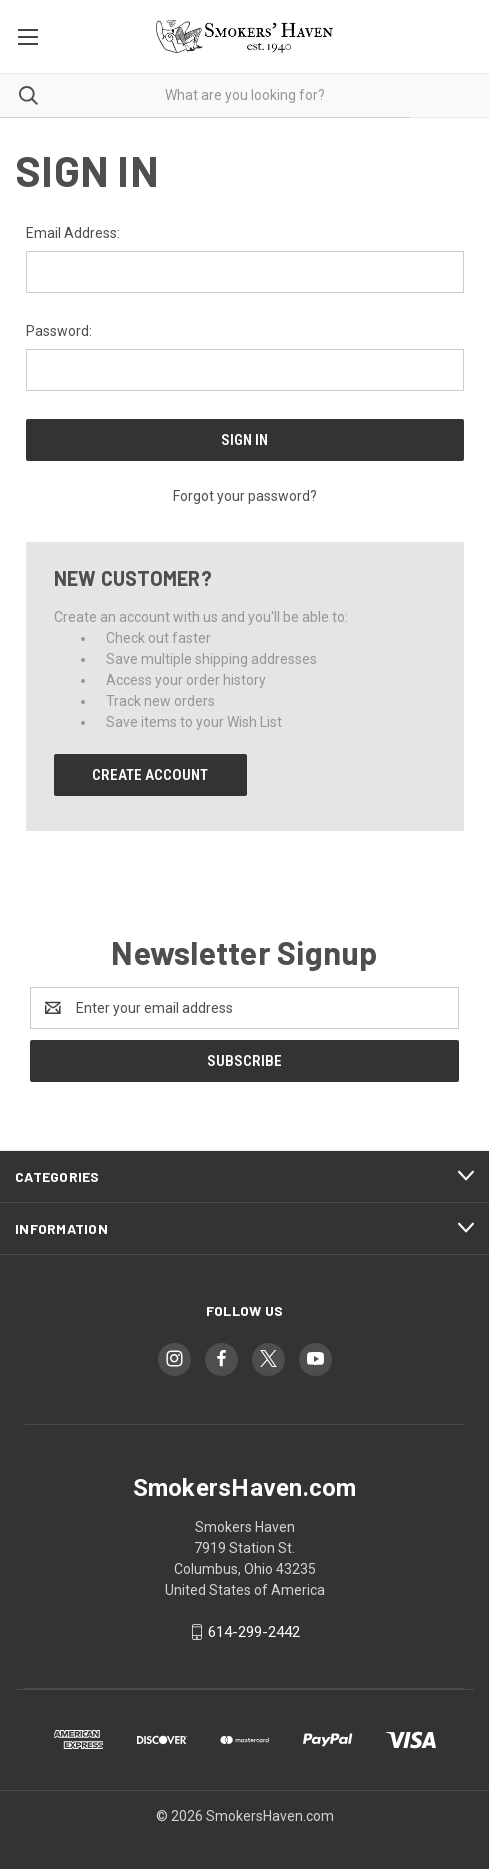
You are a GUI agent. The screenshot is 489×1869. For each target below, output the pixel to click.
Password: (59, 331)
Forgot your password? (245, 496)
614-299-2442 (254, 1632)
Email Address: (73, 233)
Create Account (150, 775)
